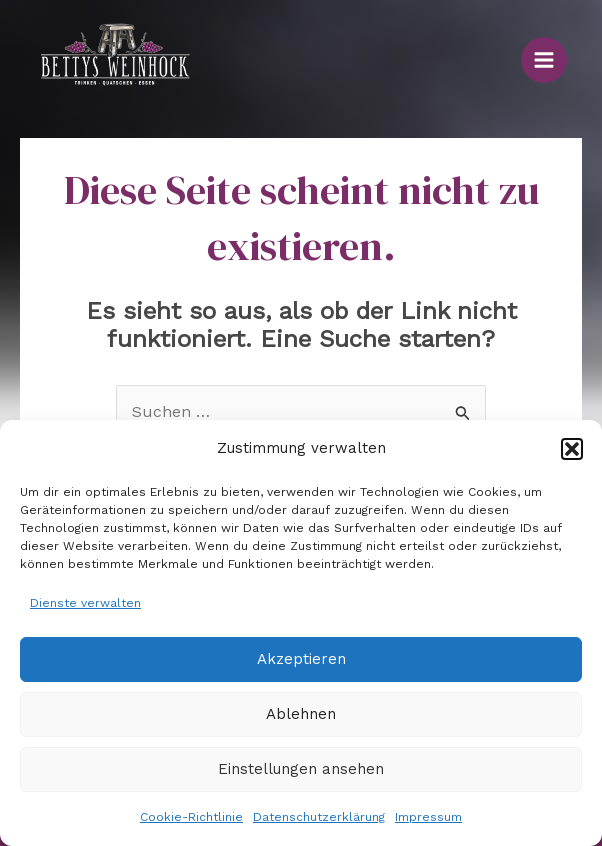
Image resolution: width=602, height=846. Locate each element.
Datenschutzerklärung (319, 817)
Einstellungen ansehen (301, 769)
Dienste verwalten (85, 603)
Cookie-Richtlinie (191, 817)
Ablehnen (301, 714)
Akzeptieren (301, 659)
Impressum (428, 817)
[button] (572, 449)
